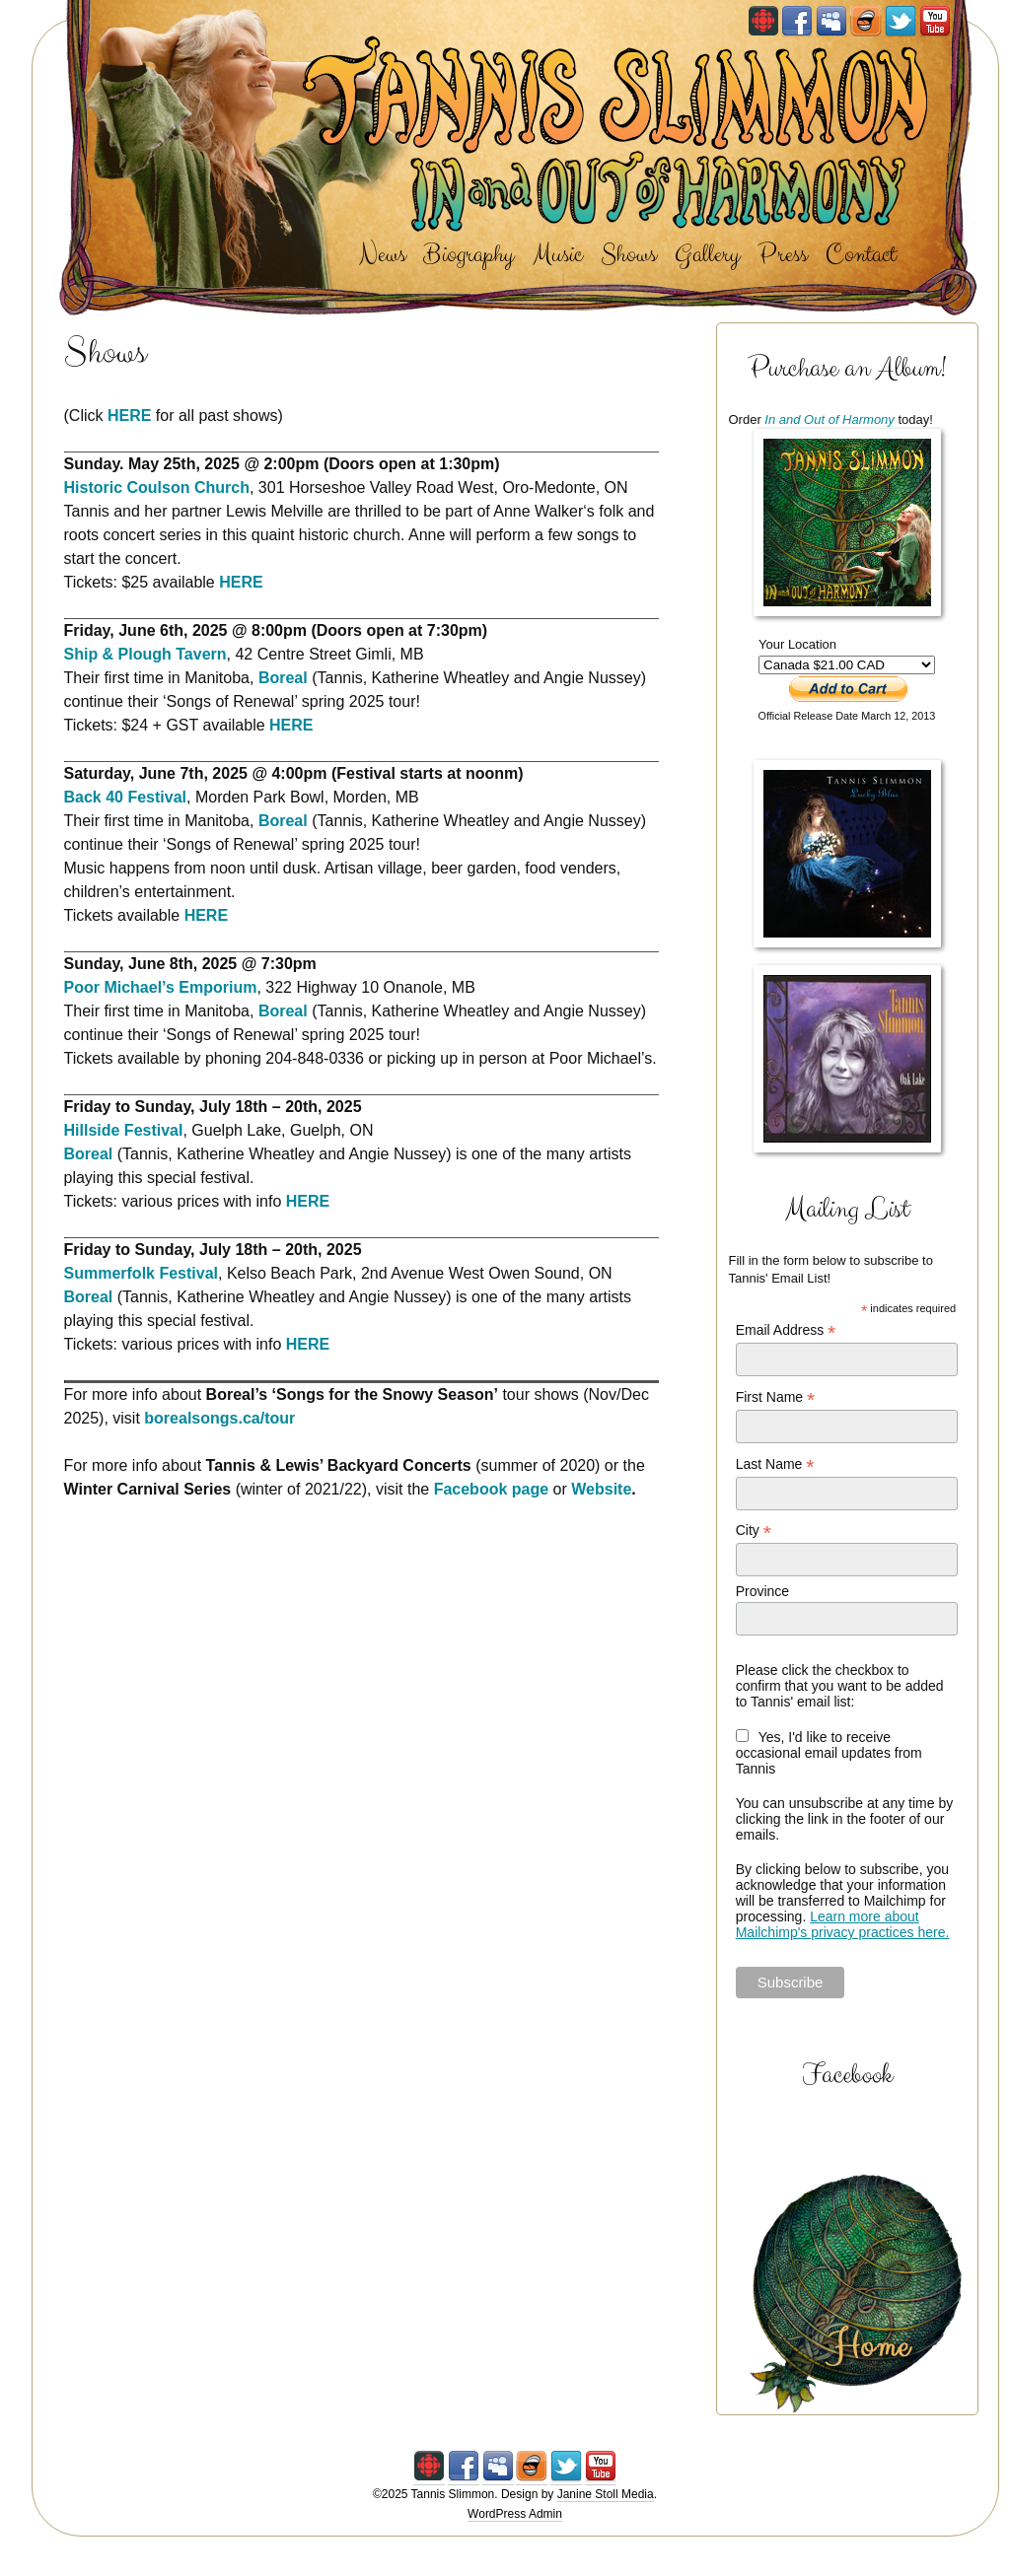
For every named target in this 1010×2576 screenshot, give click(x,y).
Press (782, 255)
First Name (776, 1397)
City (753, 1530)
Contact (861, 255)
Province (762, 1591)
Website (601, 1489)
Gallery (707, 255)
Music (557, 255)
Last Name (775, 1464)
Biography (468, 255)
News (382, 255)
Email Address (786, 1330)
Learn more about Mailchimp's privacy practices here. (843, 1924)
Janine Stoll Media (605, 2494)
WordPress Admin (515, 2514)
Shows (628, 255)
